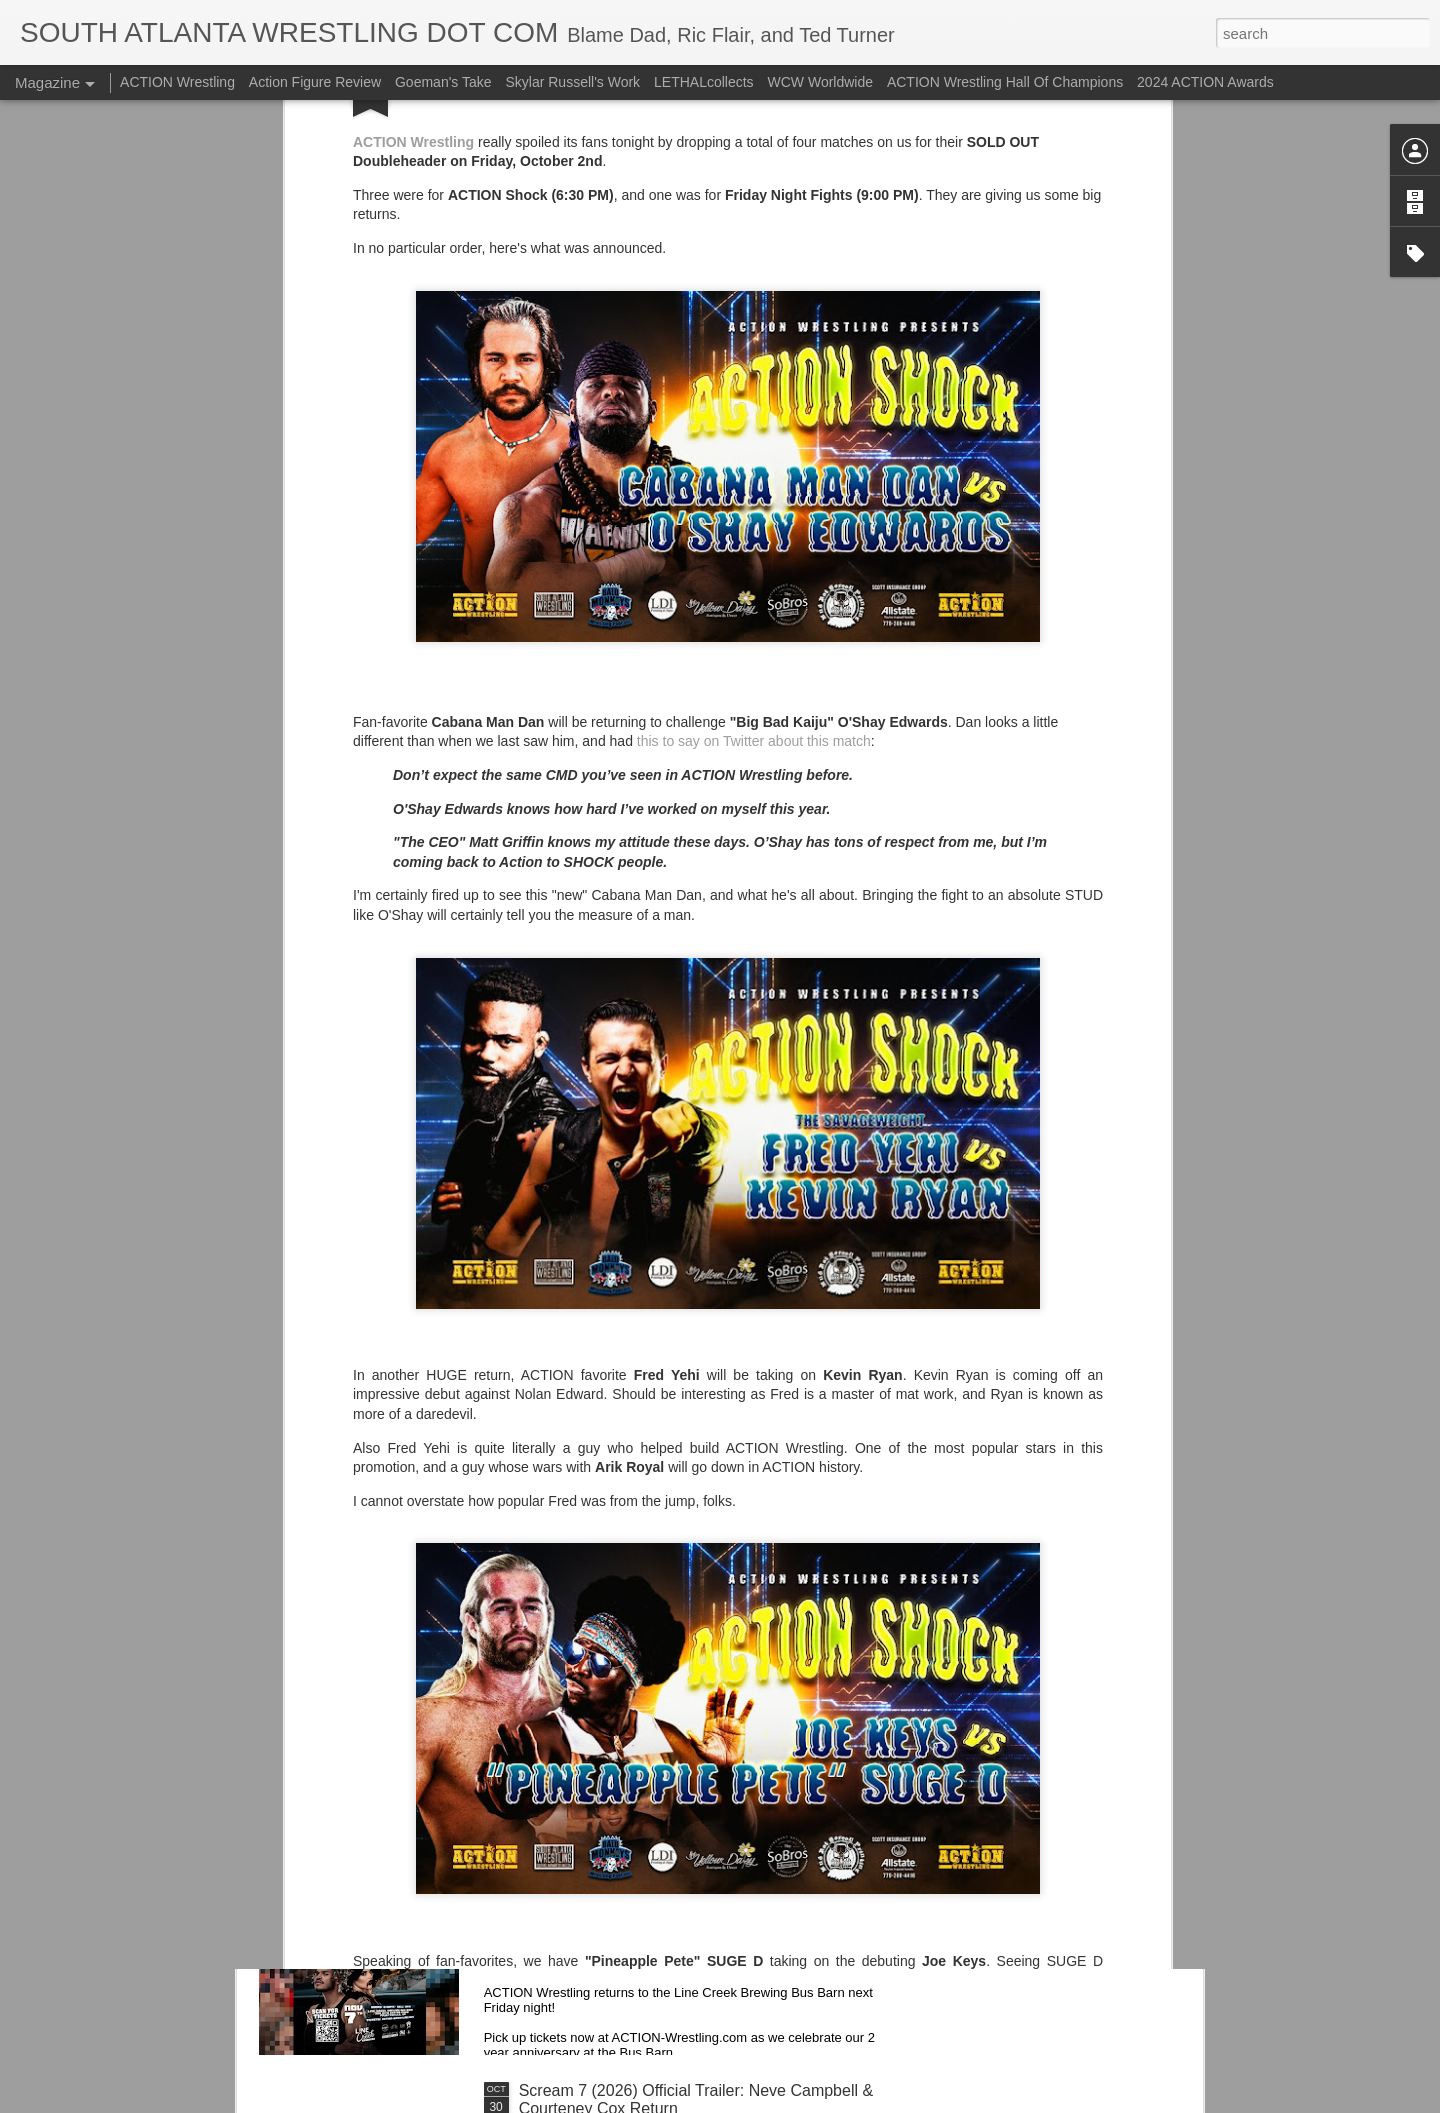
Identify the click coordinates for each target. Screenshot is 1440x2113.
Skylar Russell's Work (572, 82)
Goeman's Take (443, 82)
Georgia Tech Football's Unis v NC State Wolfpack (697, 1636)
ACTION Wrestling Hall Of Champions (1005, 82)
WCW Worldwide (821, 82)
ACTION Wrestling (177, 82)
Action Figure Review (315, 82)
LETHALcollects (704, 82)
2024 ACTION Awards (1205, 82)
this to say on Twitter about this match (754, 472)
